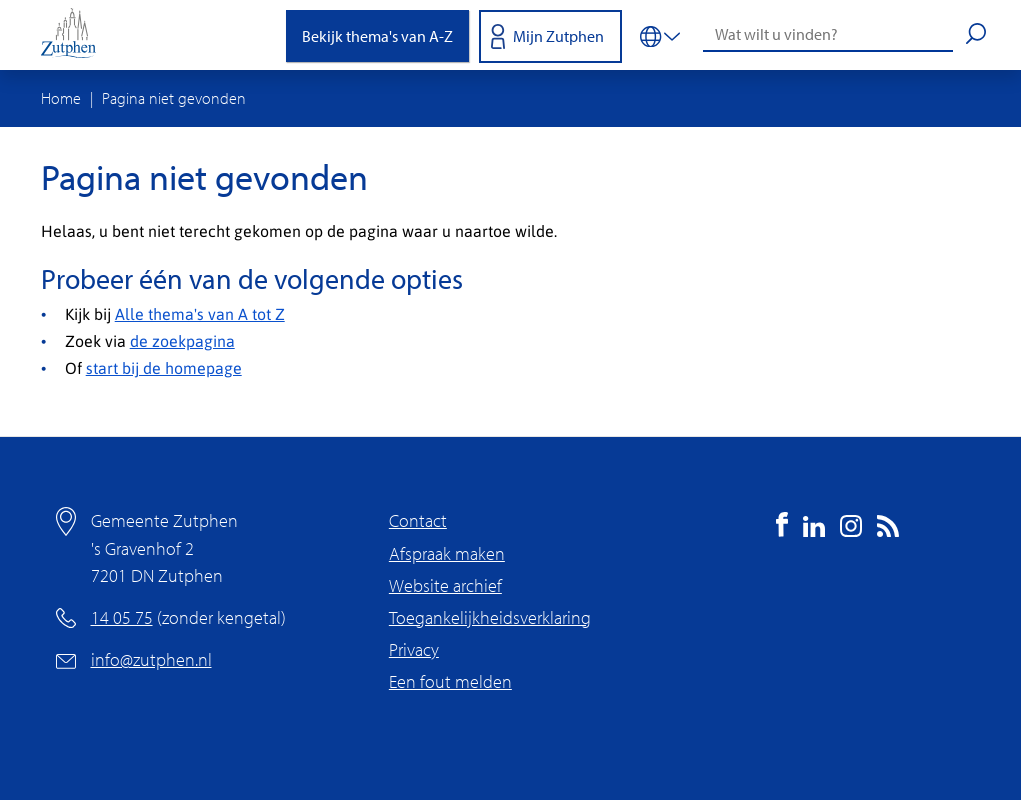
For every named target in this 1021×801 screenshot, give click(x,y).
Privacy (414, 649)
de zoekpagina (182, 340)
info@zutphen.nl (151, 659)
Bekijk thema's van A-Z (377, 36)
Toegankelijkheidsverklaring (490, 617)
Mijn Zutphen (558, 36)
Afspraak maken (447, 553)
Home (61, 98)
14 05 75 (122, 617)
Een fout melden (450, 681)
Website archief (445, 585)
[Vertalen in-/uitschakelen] (660, 35)
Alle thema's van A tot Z (200, 313)
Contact (418, 520)
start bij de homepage (164, 367)
